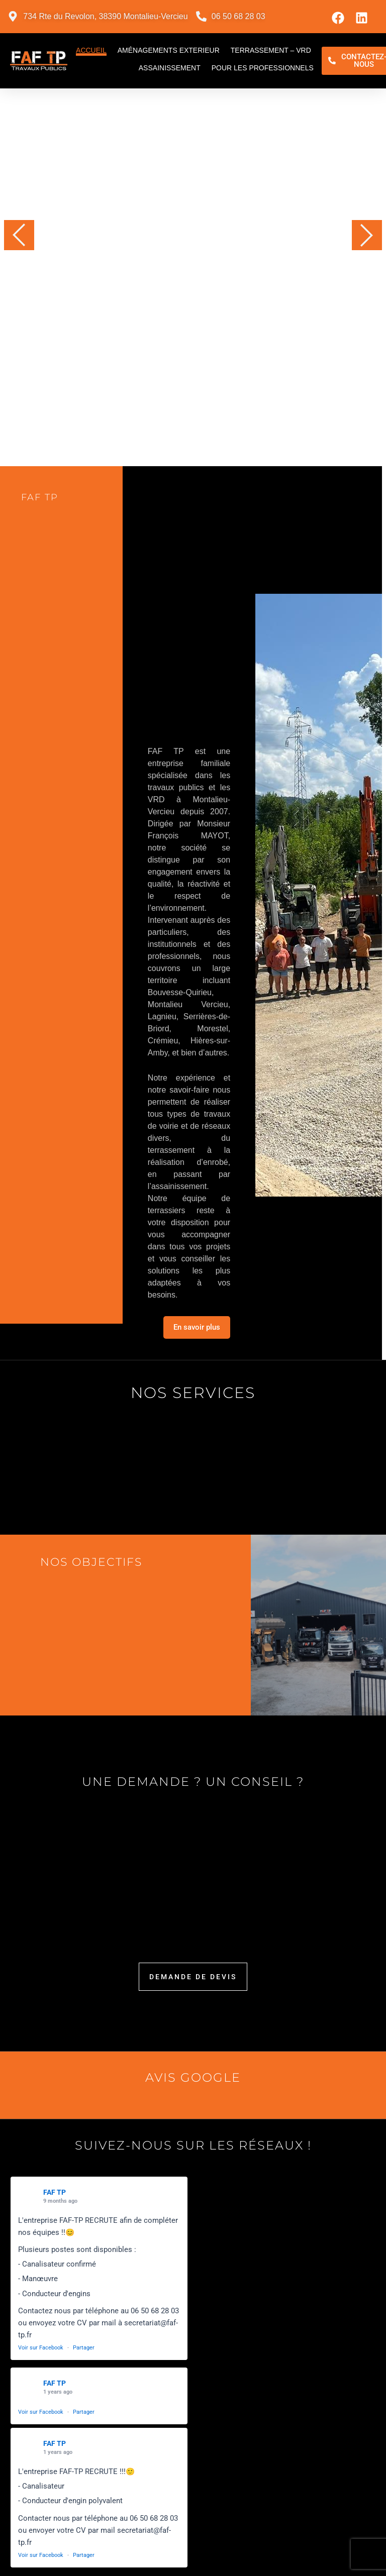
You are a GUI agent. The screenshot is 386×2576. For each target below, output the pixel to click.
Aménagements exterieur (169, 50)
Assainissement (170, 68)
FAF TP (54, 2192)
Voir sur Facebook (40, 2347)
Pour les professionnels (263, 68)
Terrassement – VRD (271, 50)
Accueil (91, 50)
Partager (83, 2347)
